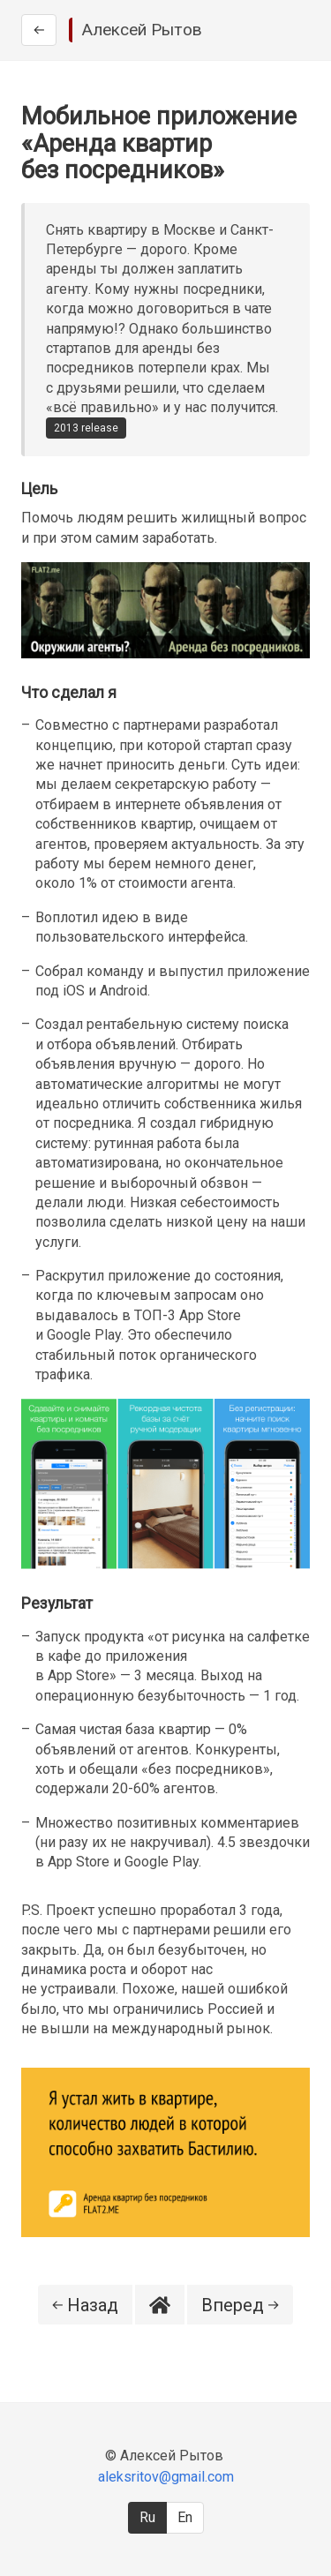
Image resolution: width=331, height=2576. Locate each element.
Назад (85, 2305)
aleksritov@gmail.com (166, 2476)
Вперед (240, 2305)
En (184, 2517)
